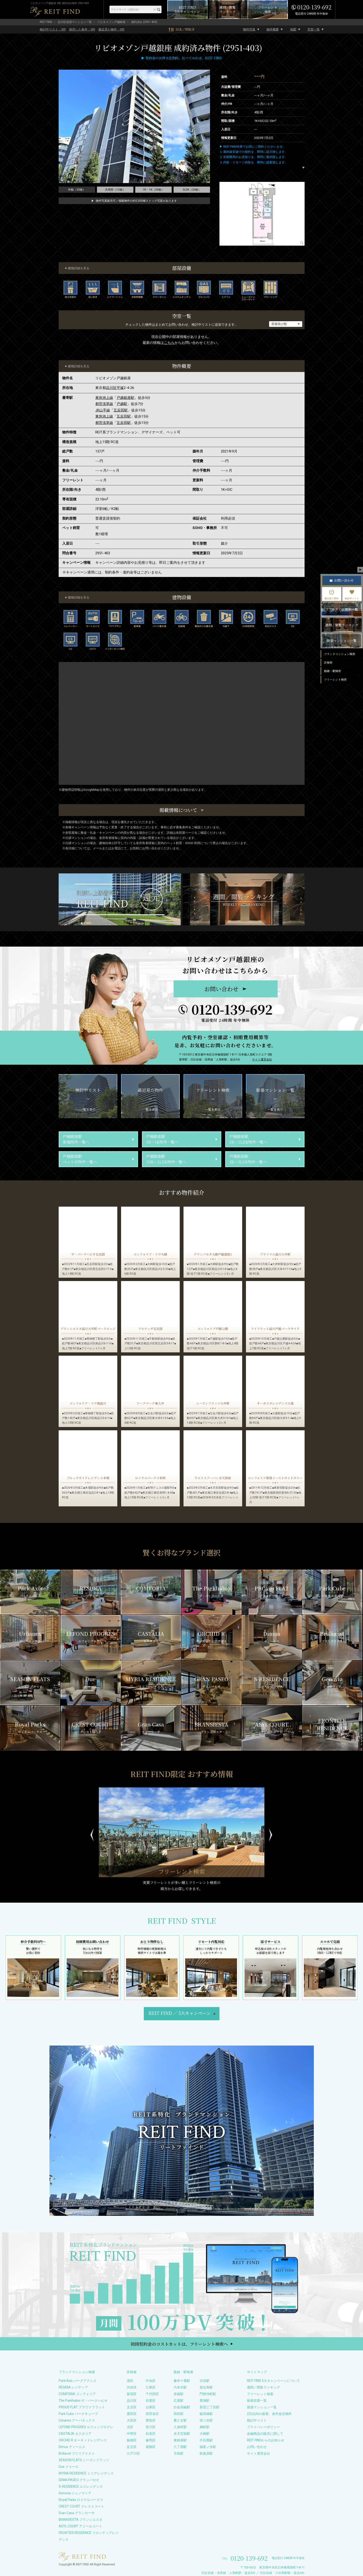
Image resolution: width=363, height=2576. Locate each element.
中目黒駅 (206, 2440)
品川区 (111, 388)
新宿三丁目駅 (209, 2407)
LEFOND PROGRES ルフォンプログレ (86, 2427)
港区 (130, 2381)
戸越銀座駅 (125, 398)
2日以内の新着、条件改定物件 (269, 2414)
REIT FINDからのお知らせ (265, 2440)
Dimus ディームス (72, 2447)
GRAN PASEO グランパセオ (79, 2480)
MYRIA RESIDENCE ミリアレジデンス (86, 2473)
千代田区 (152, 2394)
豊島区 (151, 2420)
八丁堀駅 (180, 2447)
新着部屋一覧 (257, 2400)
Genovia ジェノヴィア (75, 2493)
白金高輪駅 (182, 2407)
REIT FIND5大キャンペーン (180, 2013)
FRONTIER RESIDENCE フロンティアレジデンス (89, 2536)
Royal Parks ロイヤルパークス (81, 2500)
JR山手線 (102, 410)
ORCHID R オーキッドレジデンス (83, 2440)
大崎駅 (205, 2433)
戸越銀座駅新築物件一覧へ (76, 1139)
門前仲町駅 (208, 2394)
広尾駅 (179, 2400)
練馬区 (151, 2440)
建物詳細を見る (78, 268)
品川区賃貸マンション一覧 (75, 22)
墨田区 (132, 2414)
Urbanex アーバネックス (77, 2420)
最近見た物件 (331, 595)
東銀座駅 (180, 2440)
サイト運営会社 (262, 1059)
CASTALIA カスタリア (75, 2433)
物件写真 (249, 29)
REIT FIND (46, 22)
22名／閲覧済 (185, 29)
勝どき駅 (180, 2420)
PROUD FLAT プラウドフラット (82, 2407)
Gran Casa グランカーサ (77, 2513)
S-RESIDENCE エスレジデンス (81, 2486)
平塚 (120, 388)
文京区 (132, 2407)
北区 (130, 2427)
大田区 (132, 2420)
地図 (293, 29)
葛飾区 (151, 2447)
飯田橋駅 (206, 2414)
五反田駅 (121, 410)
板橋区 (132, 2440)
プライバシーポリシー (263, 2427)
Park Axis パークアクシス (77, 2381)
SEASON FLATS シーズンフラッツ (84, 2460)
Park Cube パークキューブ (78, 2414)
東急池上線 (104, 398)
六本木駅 (180, 2387)
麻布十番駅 (182, 2381)
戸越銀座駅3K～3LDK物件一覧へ (248, 1159)
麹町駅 (205, 2427)
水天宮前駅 (182, 2433)
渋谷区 (132, 2387)
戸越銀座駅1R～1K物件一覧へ (162, 1139)
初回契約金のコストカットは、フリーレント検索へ (179, 2344)
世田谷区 (152, 2414)
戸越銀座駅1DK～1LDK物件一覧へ (166, 1159)
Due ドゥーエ (69, 2467)
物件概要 (273, 29)
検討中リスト (257, 2420)
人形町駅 (180, 2427)
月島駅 (179, 2453)
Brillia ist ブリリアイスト (77, 2453)
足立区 (132, 2447)
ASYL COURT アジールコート (80, 2526)
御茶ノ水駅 (208, 2447)
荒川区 (151, 2427)
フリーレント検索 (260, 2394)
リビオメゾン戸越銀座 (111, 22)
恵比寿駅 (206, 2387)
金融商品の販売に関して (265, 2433)
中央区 (151, 2381)
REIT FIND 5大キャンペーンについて (273, 2381)
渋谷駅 (205, 2381)
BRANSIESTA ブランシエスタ (80, 2519)
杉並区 (151, 2433)
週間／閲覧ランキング (263, 2387)
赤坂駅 (179, 2394)
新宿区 (132, 2394)
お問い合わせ (221, 989)
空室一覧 (313, 29)
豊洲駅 (205, 2400)
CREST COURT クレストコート (81, 2506)
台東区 (151, 2407)
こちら (169, 343)
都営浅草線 (104, 404)
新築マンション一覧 (262, 2407)
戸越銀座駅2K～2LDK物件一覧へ (248, 1139)
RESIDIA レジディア (73, 2387)
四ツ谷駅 (206, 2420)
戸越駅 (122, 404)
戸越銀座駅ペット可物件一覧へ (80, 1159)
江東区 (151, 2387)
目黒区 (151, 2400)
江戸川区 (133, 2453)
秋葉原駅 (206, 2453)
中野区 (132, 2433)
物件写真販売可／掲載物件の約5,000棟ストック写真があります (136, 200)
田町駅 (179, 2414)
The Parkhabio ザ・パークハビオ (83, 2400)
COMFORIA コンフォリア (77, 2394)
